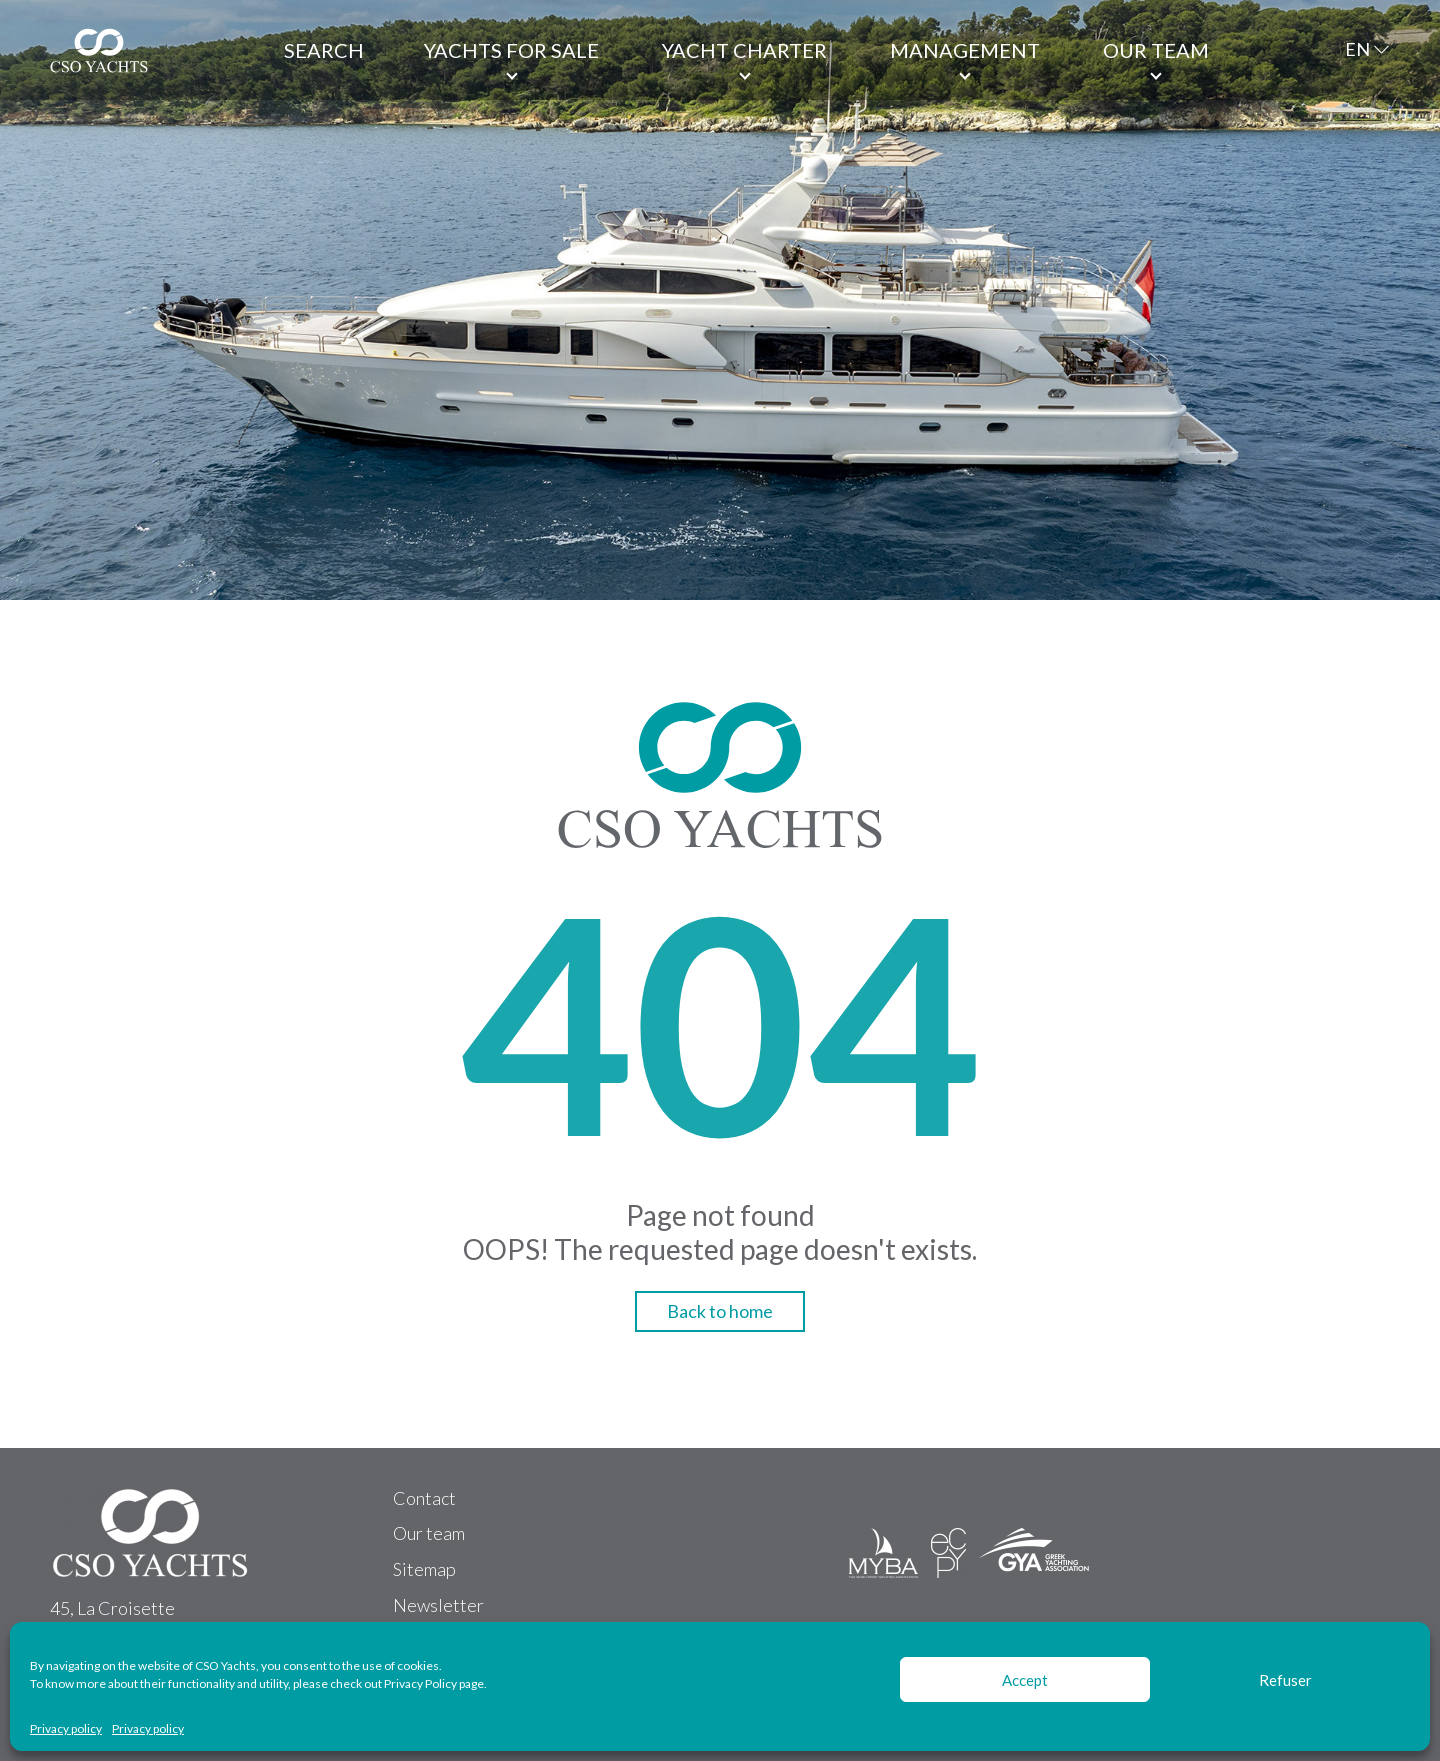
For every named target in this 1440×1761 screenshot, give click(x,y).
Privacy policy (66, 1729)
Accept (1025, 1680)
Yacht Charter (744, 50)
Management (965, 50)
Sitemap (424, 1569)
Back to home (720, 1311)
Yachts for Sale (511, 50)
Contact (424, 1498)
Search (324, 50)
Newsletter (438, 1605)
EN (1357, 49)
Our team (1156, 50)
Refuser (1285, 1680)
